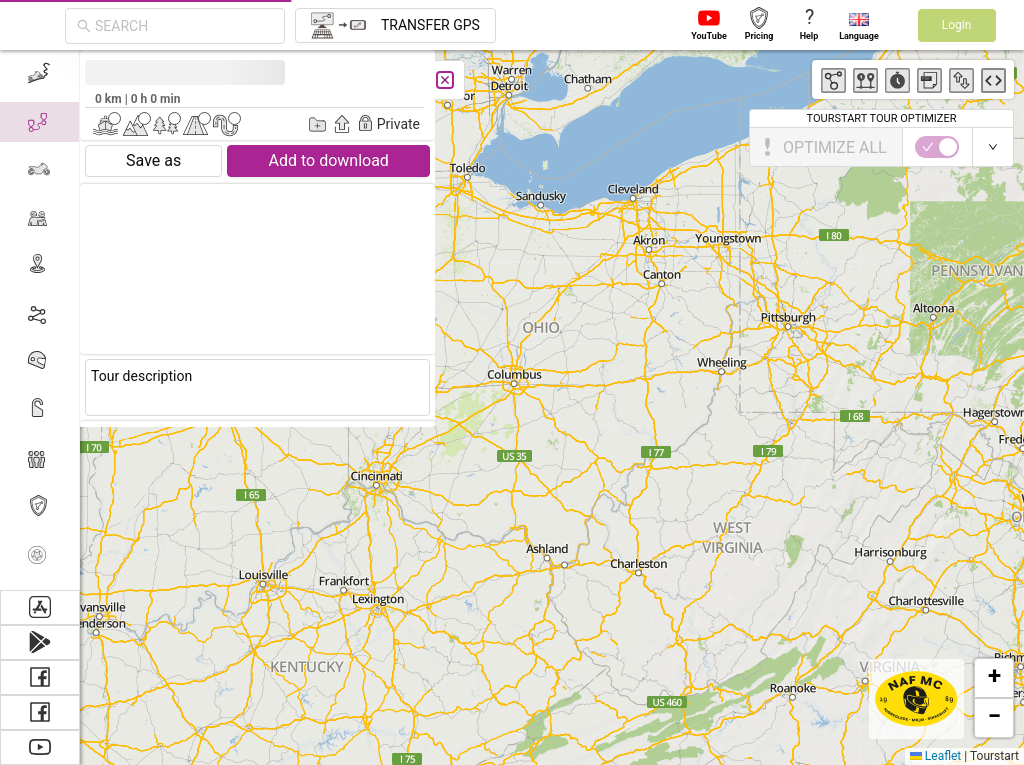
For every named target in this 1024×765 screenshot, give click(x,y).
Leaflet (935, 756)
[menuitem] (39, 74)
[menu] (40, 320)
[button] (994, 678)
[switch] (937, 147)
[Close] (445, 80)
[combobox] (184, 26)
